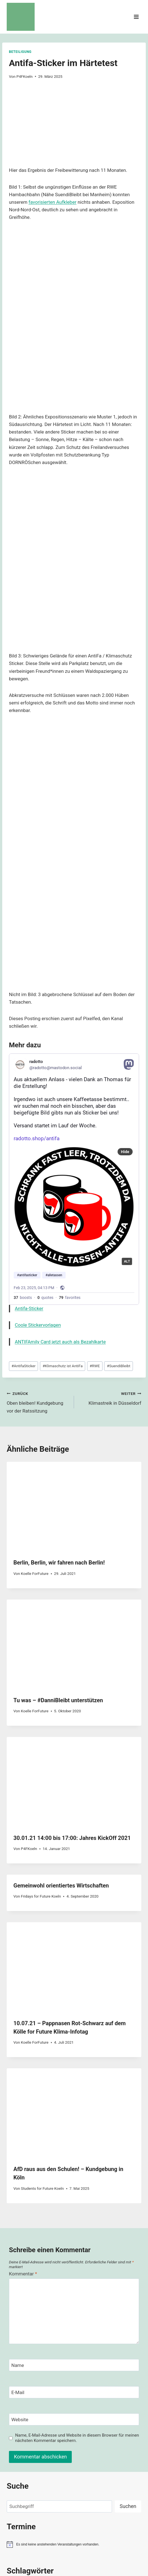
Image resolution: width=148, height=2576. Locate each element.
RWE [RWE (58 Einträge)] (104, 2461)
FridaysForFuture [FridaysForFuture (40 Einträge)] (50, 2401)
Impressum (71, 2512)
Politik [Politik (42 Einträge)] (91, 2461)
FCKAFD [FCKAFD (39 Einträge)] (108, 2394)
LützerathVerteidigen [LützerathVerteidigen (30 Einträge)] (22, 2454)
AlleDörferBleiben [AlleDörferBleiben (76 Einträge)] (42, 2377)
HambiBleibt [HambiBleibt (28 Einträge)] (119, 2402)
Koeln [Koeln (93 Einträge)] (77, 2434)
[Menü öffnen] (136, 16)
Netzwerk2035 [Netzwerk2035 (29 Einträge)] (110, 2454)
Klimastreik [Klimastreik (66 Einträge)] (110, 2422)
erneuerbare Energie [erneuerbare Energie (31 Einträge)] (22, 2394)
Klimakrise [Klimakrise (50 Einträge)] (129, 2411)
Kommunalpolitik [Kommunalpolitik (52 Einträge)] (24, 2445)
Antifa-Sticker (29, 1096)
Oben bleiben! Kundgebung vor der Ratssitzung (38, 1189)
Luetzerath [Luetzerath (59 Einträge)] (99, 2445)
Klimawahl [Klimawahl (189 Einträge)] (25, 2433)
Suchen (128, 2293)
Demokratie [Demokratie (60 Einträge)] (72, 2386)
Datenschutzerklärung (112, 2512)
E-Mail (18, 2179)
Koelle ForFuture (35, 1361)
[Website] (74, 2207)
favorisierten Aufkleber (52, 202)
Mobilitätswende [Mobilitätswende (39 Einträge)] (54, 2453)
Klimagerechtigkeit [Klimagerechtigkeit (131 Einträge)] (86, 2411)
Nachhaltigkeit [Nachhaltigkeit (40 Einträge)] (85, 2453)
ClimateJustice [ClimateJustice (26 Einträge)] (35, 2386)
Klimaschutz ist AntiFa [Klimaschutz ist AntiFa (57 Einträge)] (70, 2422)
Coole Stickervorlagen (38, 1112)
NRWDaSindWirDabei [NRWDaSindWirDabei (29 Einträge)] (22, 2461)
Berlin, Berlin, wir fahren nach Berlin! (59, 1349)
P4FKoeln (24, 76)
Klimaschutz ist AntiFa (62, 1153)
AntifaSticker (23, 1153)
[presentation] (74, 1294)
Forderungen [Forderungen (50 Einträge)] (20, 2401)
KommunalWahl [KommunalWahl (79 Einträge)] (65, 2444)
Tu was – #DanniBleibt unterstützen (58, 1487)
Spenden (44, 2512)
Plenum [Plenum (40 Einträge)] (76, 2461)
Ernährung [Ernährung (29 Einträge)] (47, 2394)
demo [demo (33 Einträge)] (51, 2386)
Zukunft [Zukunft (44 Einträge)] (69, 2472)
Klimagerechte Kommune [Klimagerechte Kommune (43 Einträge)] (30, 2411)
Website (19, 2207)
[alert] (74, 2331)
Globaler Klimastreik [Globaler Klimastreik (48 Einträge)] (88, 2401)
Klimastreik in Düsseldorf (110, 1185)
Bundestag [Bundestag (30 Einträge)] (15, 2386)
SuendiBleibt (118, 1153)
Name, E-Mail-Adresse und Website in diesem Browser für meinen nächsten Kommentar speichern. (77, 2225)
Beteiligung (20, 52)
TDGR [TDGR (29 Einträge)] (116, 2461)
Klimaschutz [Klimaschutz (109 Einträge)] (25, 2421)
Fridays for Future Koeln (41, 1683)
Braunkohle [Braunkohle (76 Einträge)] (97, 2377)
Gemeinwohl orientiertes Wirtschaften (61, 1672)
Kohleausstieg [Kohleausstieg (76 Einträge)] (105, 2434)
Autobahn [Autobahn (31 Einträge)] (73, 2378)
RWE (95, 1153)
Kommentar (23, 2061)
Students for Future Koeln (42, 1975)
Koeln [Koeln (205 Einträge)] (56, 2433)
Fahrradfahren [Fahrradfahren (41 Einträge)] (85, 2393)
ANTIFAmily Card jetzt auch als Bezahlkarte (60, 1129)
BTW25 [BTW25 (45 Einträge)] (121, 2377)
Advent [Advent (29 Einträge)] (12, 2378)
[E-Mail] (74, 2180)
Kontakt (21, 2512)
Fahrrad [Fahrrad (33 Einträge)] (64, 2394)
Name (17, 2152)
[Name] (74, 2152)
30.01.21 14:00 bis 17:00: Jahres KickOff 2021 (72, 1625)
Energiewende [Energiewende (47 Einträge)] (102, 2386)
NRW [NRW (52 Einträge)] (129, 2453)
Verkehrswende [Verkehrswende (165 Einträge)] (33, 2471)
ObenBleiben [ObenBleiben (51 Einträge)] (53, 2461)
